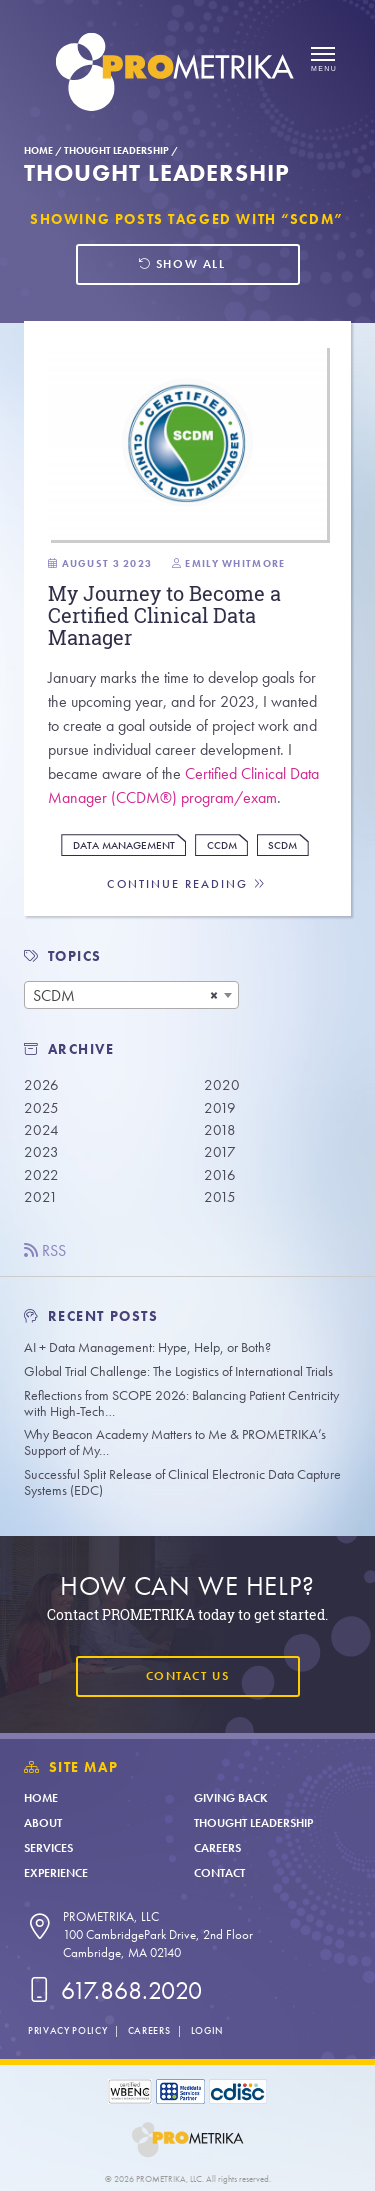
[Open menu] (323, 60)
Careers (217, 1848)
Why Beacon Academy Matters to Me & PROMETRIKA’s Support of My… (175, 1442)
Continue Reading (187, 884)
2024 (41, 1130)
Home (38, 150)
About (43, 1823)
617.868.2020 (113, 1990)
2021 (41, 1197)
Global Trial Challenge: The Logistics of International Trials (178, 1371)
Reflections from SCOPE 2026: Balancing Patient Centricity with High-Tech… (181, 1403)
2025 (41, 1108)
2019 (220, 1108)
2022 (41, 1175)
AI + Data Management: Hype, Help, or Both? (147, 1347)
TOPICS (75, 956)
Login (207, 2030)
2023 (41, 1152)
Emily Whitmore (235, 563)
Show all (181, 264)
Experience (56, 1873)
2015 (220, 1197)
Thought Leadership (116, 150)
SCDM (282, 845)
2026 (41, 1085)
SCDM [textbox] (54, 995)
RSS (45, 1250)
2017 (220, 1152)
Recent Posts (91, 1316)
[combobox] (131, 995)
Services (48, 1848)
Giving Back (231, 1798)
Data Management (124, 845)
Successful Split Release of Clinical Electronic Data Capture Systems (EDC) (182, 1482)
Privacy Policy (67, 2030)
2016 (220, 1175)
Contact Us (187, 1676)
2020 (222, 1085)
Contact (219, 1873)
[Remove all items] (214, 995)
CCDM (222, 845)
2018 (220, 1130)
